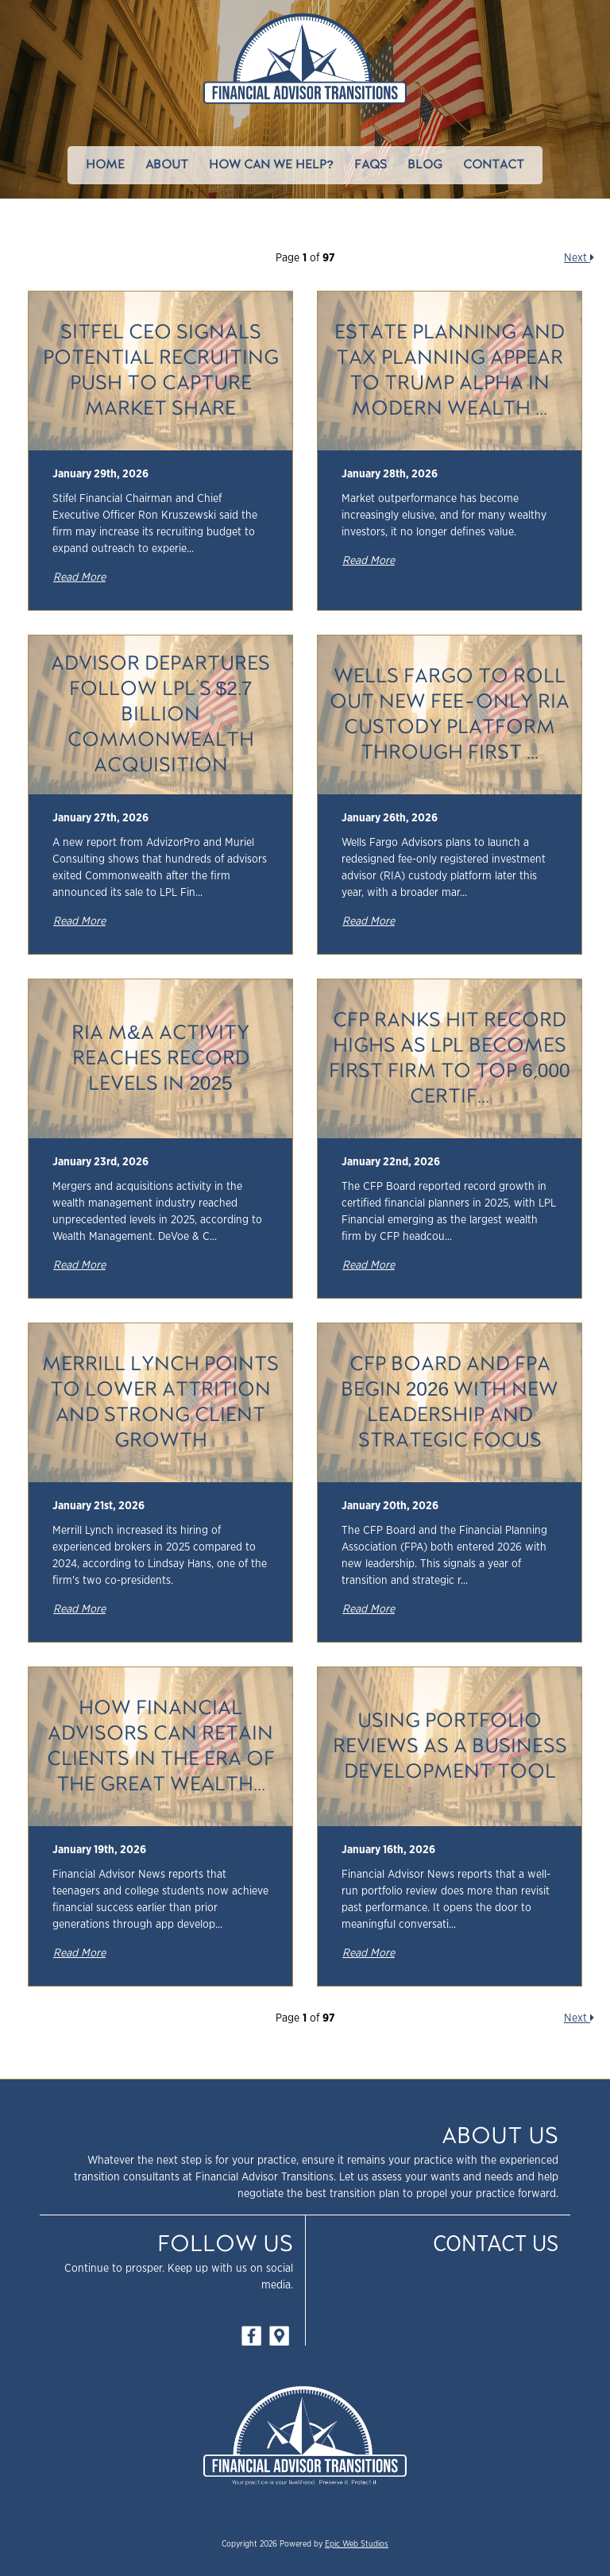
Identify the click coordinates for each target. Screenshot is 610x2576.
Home (105, 165)
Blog (424, 165)
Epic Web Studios (356, 2544)
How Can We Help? (271, 165)
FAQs (370, 165)
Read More (79, 577)
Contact (493, 165)
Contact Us (495, 2245)
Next (579, 258)
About (166, 165)
